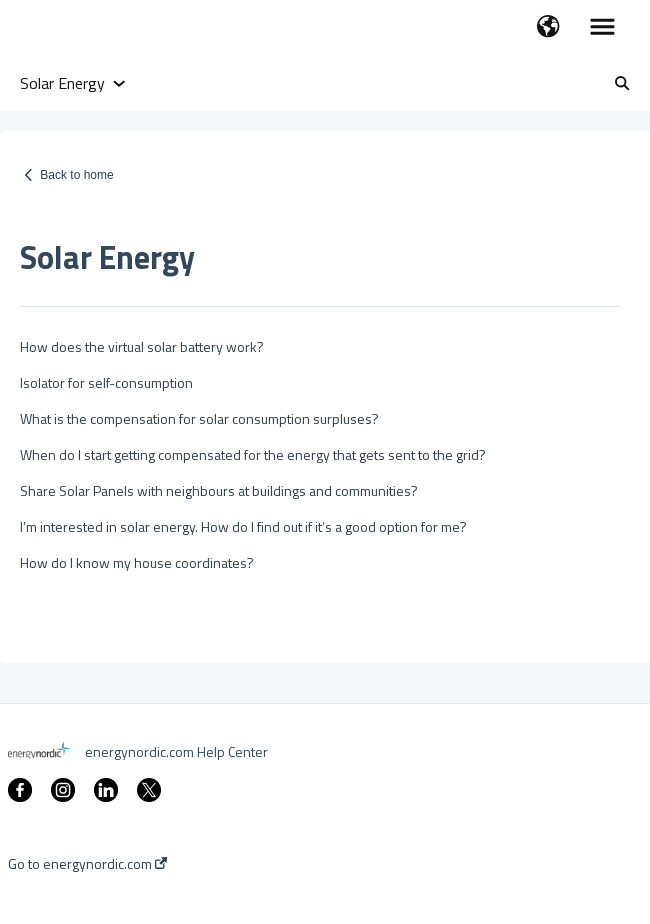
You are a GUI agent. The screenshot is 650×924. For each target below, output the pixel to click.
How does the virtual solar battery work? (142, 346)
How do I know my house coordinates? (137, 562)
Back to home (76, 175)
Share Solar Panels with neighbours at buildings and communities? (219, 490)
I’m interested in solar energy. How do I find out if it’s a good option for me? (243, 526)
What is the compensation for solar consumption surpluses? (199, 418)
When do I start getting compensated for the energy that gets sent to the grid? (253, 454)
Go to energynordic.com (87, 864)
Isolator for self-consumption (106, 382)
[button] (548, 28)
